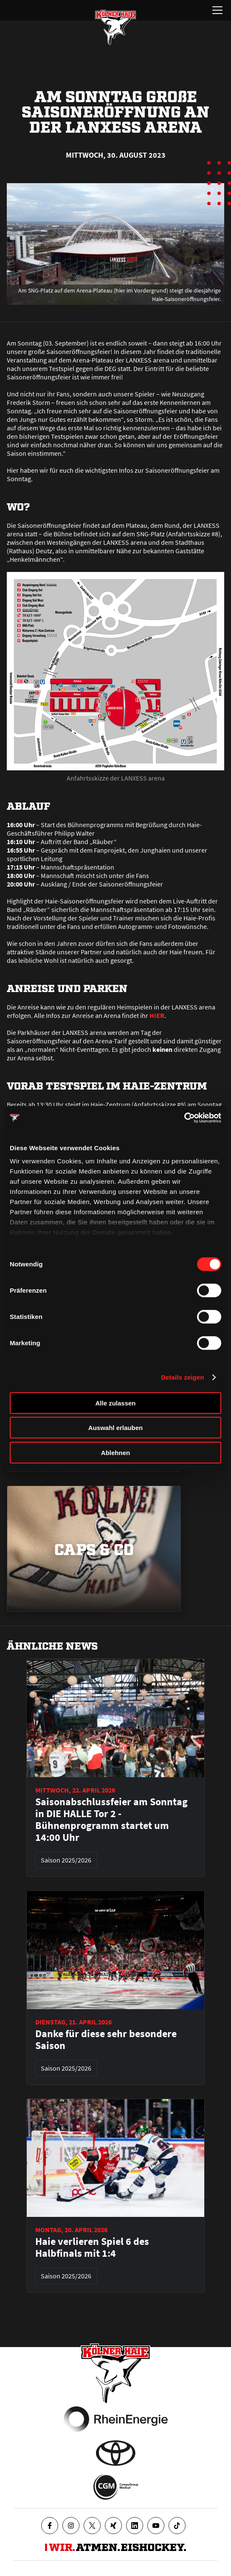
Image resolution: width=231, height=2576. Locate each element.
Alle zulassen (115, 1402)
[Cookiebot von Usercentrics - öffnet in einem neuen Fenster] (184, 1118)
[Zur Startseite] (115, 27)
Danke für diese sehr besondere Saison (106, 2040)
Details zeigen (182, 1377)
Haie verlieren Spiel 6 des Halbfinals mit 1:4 (92, 2247)
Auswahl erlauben (115, 1427)
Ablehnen (115, 1452)
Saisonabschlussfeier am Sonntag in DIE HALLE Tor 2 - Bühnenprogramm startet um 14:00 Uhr (111, 1819)
